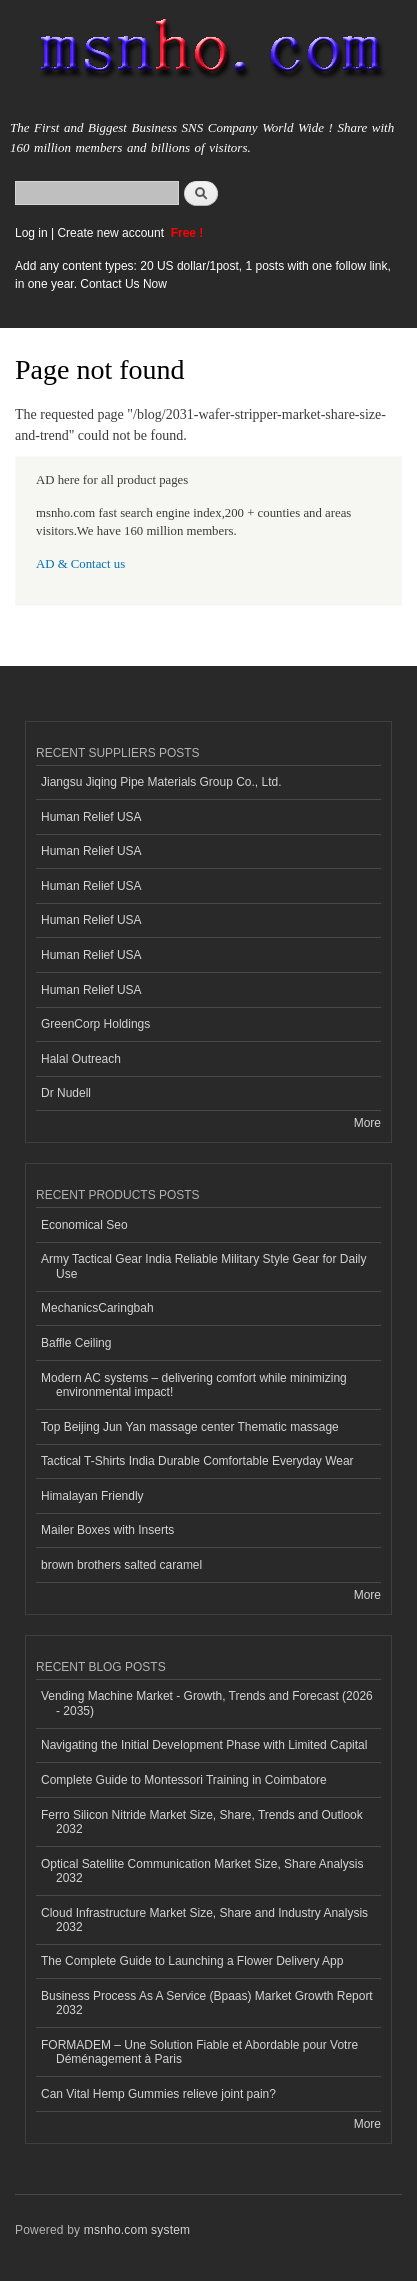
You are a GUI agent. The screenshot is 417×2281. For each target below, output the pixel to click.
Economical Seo (84, 1225)
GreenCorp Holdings (95, 1024)
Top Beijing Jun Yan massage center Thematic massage (190, 1427)
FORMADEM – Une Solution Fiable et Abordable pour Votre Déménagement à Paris (199, 2052)
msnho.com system (137, 2230)
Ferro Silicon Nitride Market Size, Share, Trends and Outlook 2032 (202, 1822)
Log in (31, 233)
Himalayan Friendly (92, 1496)
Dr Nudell (66, 1093)
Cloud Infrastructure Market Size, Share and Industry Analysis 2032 (204, 1920)
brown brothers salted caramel (121, 1565)
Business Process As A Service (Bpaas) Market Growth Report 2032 (207, 2003)
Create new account (112, 233)
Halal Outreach (81, 1059)
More (367, 1123)
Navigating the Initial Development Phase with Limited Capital (204, 1745)
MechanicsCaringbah (97, 1308)
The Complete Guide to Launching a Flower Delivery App (192, 1961)
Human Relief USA (91, 817)
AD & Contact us (80, 564)
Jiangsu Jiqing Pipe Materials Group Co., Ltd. (161, 782)
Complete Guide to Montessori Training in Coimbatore (184, 1780)
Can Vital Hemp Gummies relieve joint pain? (158, 2094)
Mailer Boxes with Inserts (107, 1530)
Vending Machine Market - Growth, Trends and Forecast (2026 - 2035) (207, 1703)
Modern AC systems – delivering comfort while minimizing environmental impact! (194, 1385)
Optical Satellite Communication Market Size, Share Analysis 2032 (202, 1871)
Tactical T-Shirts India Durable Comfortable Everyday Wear (197, 1461)
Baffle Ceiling (76, 1343)
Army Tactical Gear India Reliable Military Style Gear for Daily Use (203, 1266)
